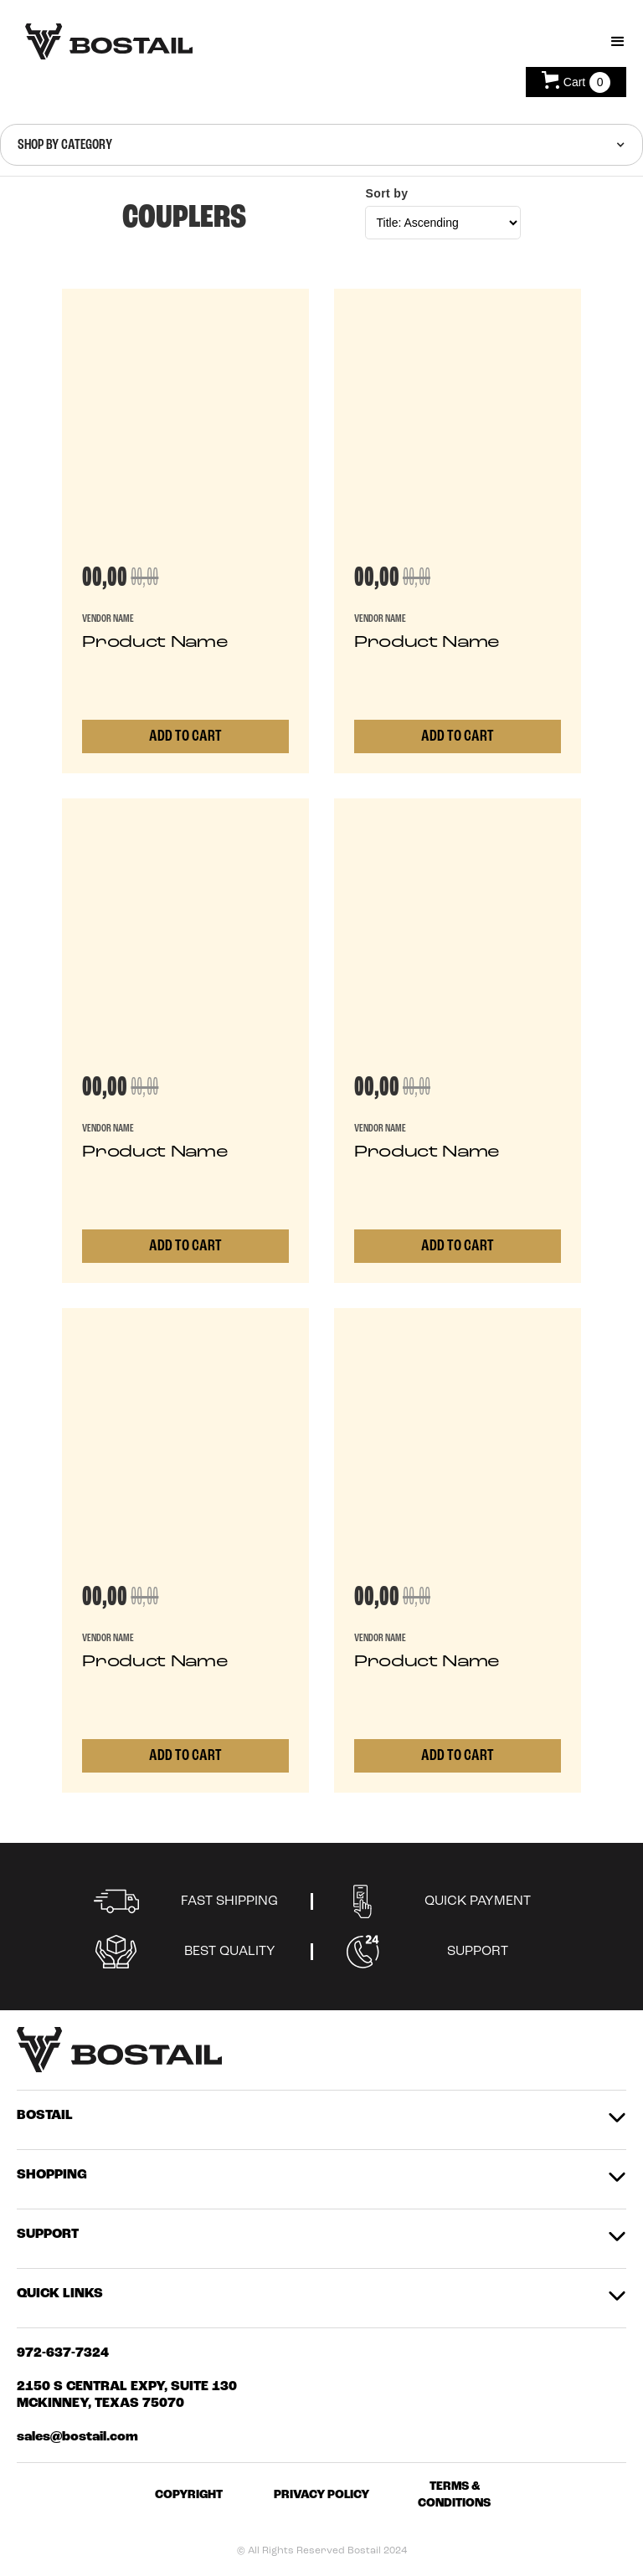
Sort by (386, 193)
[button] (618, 42)
